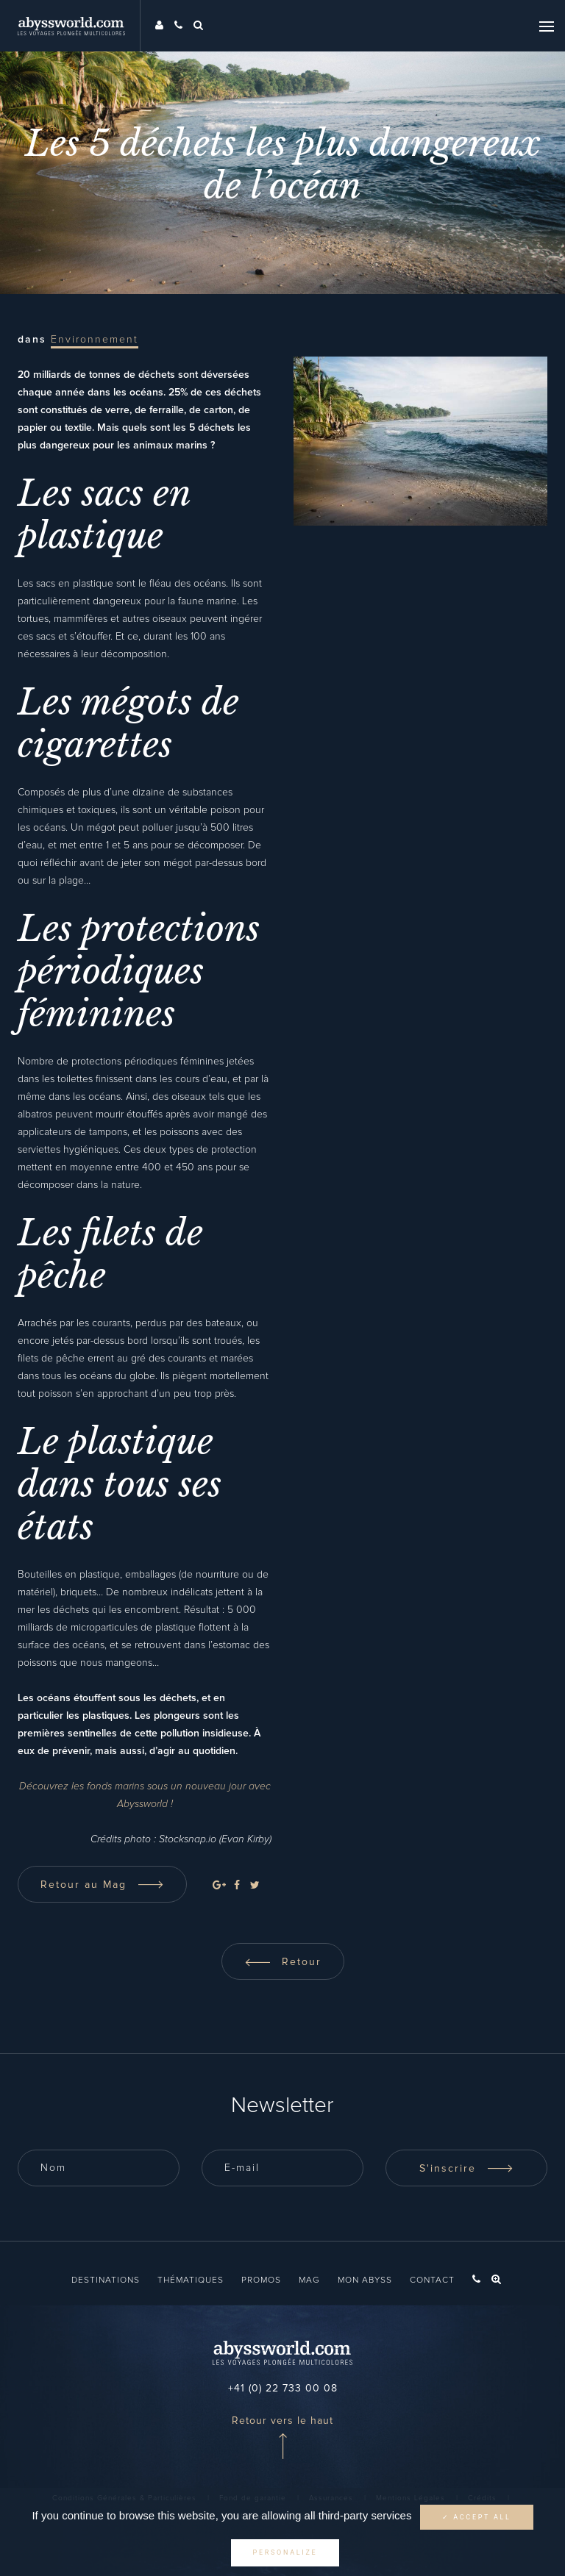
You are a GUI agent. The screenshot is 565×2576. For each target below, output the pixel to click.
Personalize (285, 2552)
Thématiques (190, 2280)
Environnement (94, 339)
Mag (309, 2280)
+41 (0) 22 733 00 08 (283, 2388)
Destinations (105, 2280)
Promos (261, 2280)
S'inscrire (466, 2169)
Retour (282, 1962)
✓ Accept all (476, 2517)
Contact (432, 2280)
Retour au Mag (102, 1885)
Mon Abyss (365, 2280)
